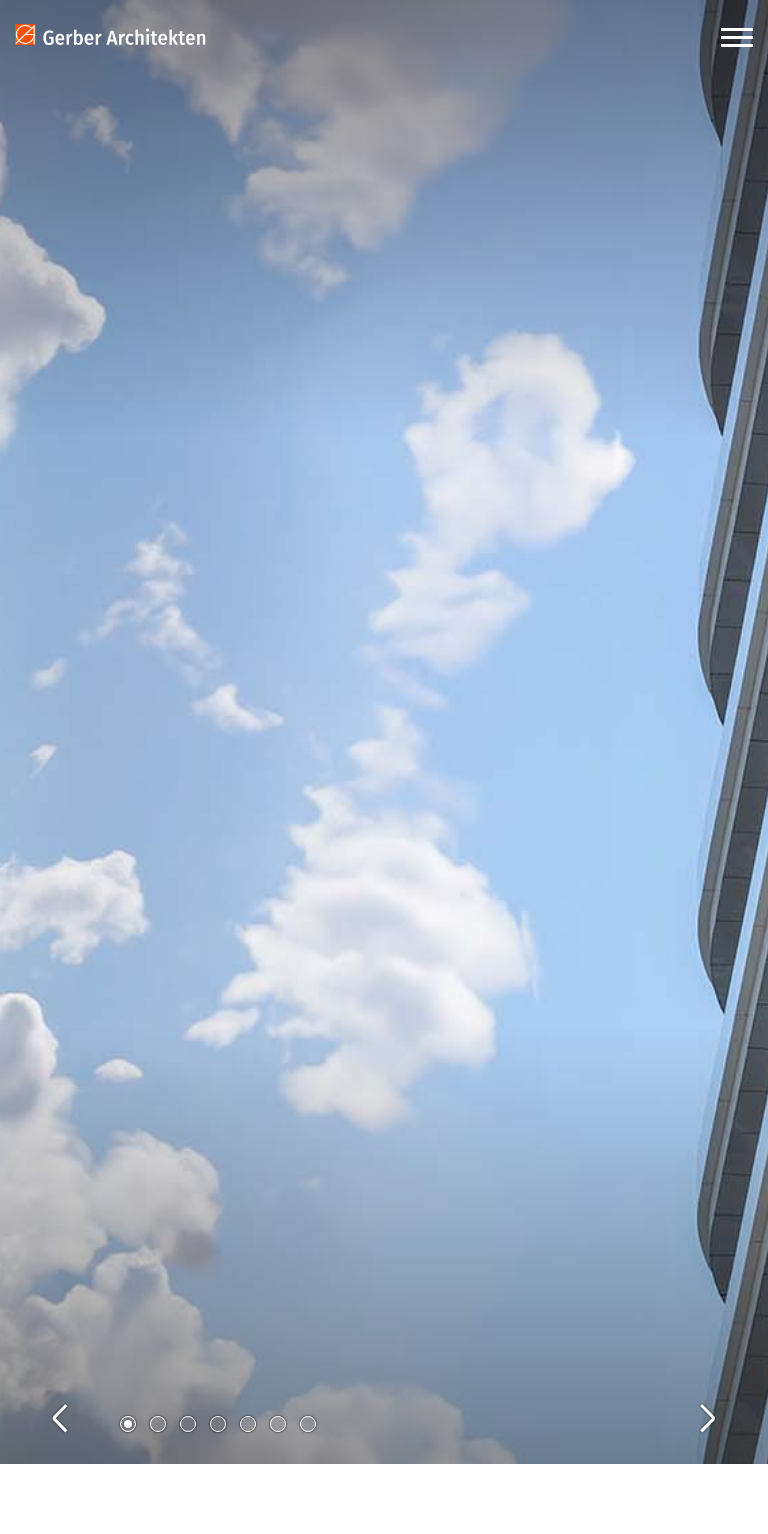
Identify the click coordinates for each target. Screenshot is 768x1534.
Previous (80, 1396)
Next (688, 1396)
